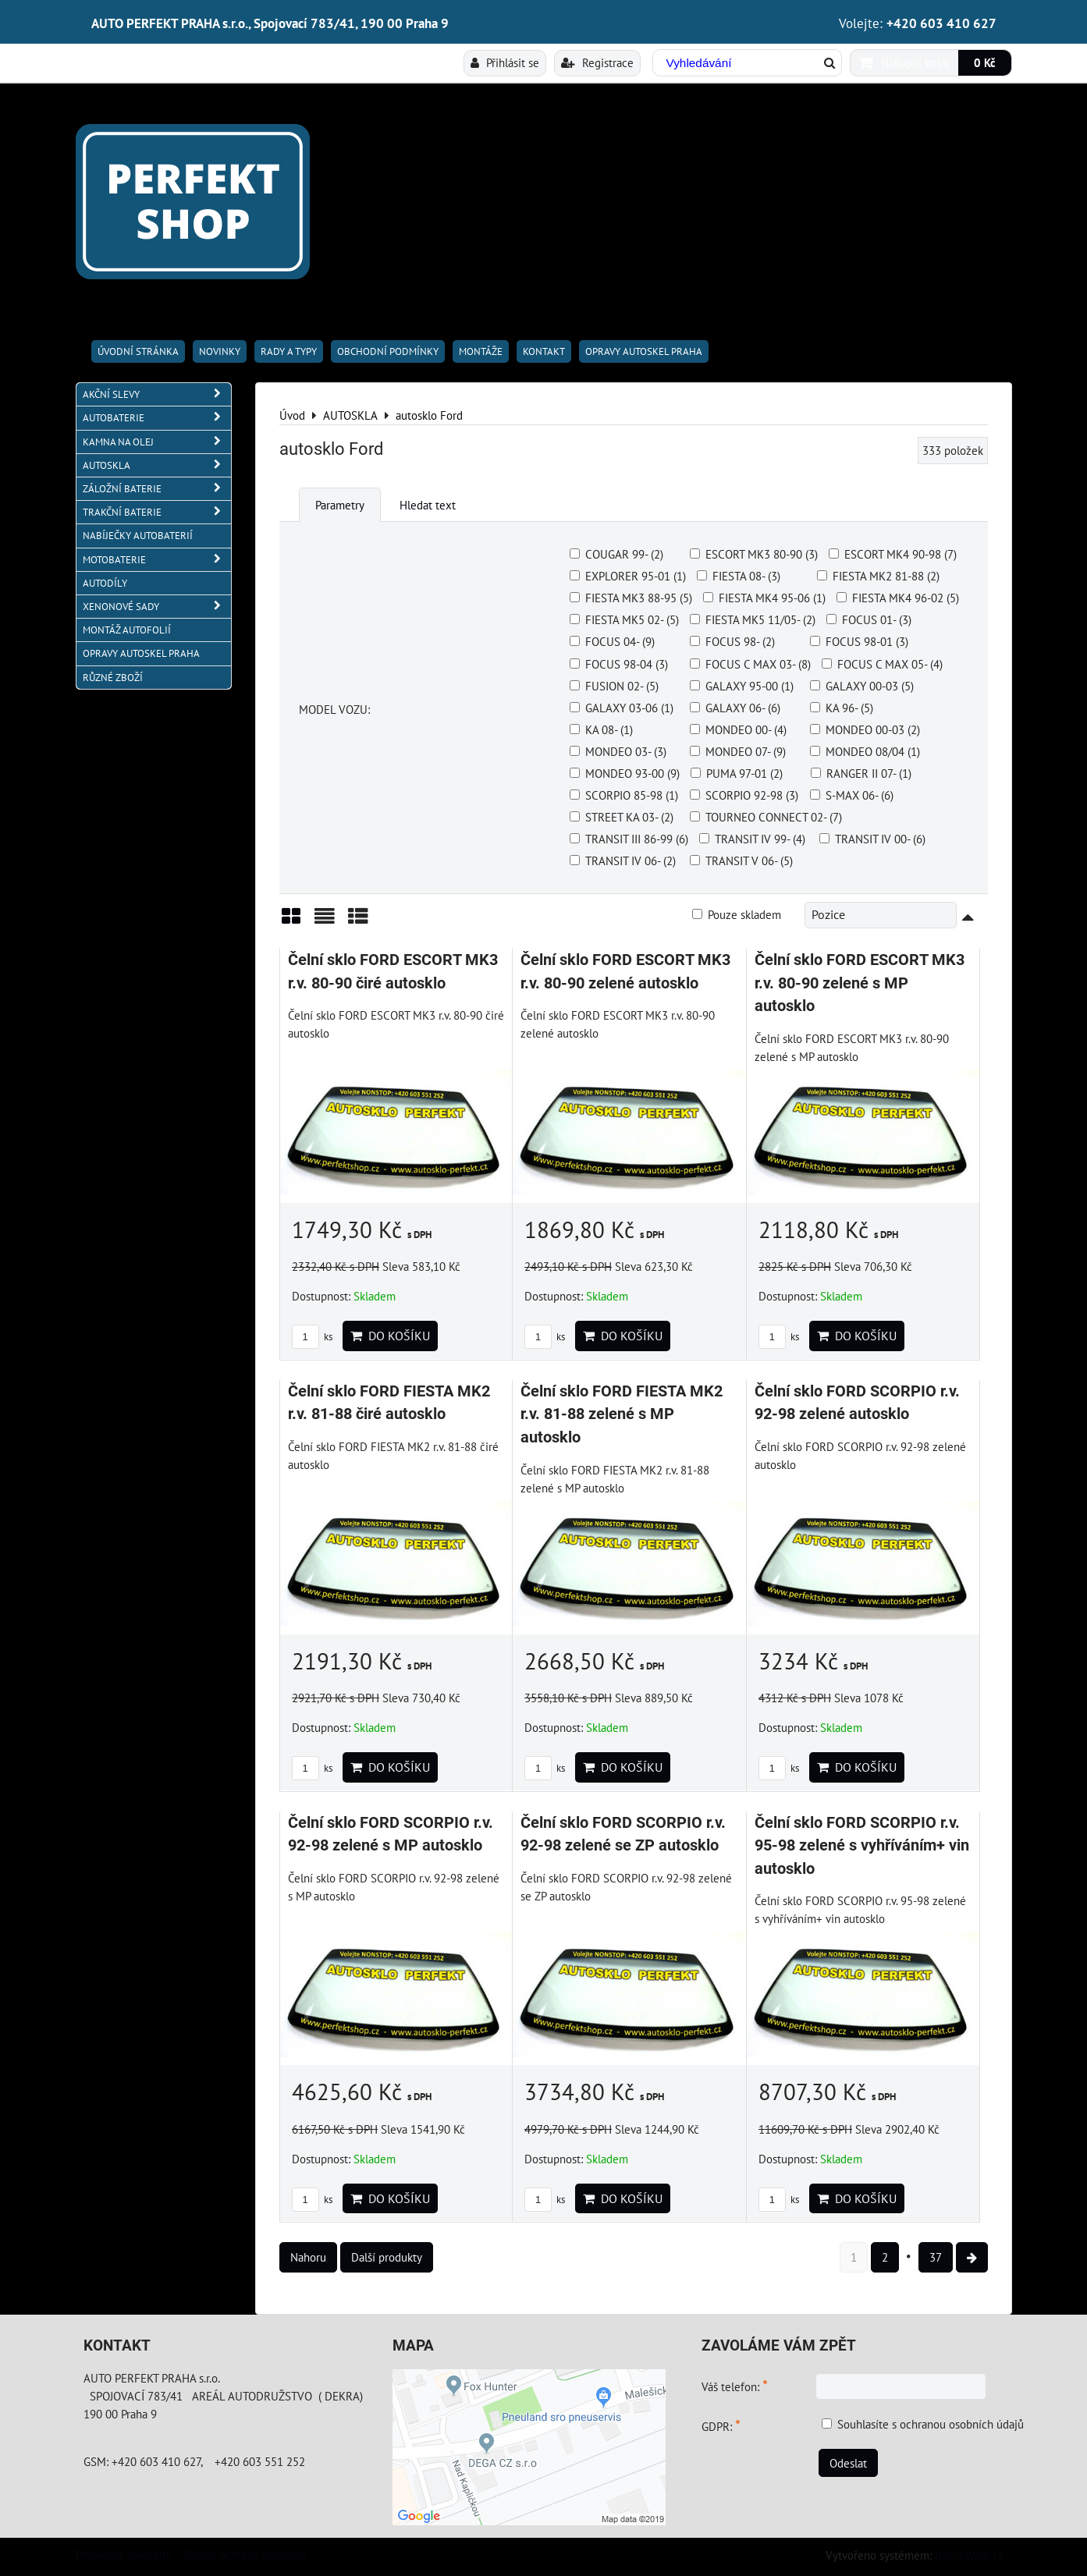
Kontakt (544, 351)
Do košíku (390, 1335)
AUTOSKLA (157, 465)
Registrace (597, 62)
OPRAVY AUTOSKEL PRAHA (643, 351)
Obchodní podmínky (388, 351)
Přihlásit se (505, 62)
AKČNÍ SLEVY (157, 394)
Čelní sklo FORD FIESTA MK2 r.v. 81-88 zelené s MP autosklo (621, 1414)
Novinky (219, 351)
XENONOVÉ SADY (157, 606)
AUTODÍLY (105, 583)
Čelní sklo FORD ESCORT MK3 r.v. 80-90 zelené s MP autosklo (859, 983)
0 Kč (985, 62)
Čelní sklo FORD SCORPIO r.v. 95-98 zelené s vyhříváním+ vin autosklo (862, 1846)
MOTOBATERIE (157, 559)
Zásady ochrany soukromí (244, 2554)
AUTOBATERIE (157, 417)
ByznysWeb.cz (969, 2555)
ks (312, 1336)
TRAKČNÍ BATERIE (157, 512)
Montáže (481, 351)
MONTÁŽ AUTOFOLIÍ (127, 630)
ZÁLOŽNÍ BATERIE (157, 488)
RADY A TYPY (289, 351)
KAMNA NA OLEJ (157, 442)
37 (935, 2257)
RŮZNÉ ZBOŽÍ (113, 677)
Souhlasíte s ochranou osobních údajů (930, 2424)
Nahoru (308, 2257)
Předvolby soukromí (124, 2554)
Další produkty (386, 2257)
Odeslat (848, 2463)
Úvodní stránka (138, 351)
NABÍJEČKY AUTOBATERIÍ (138, 535)
